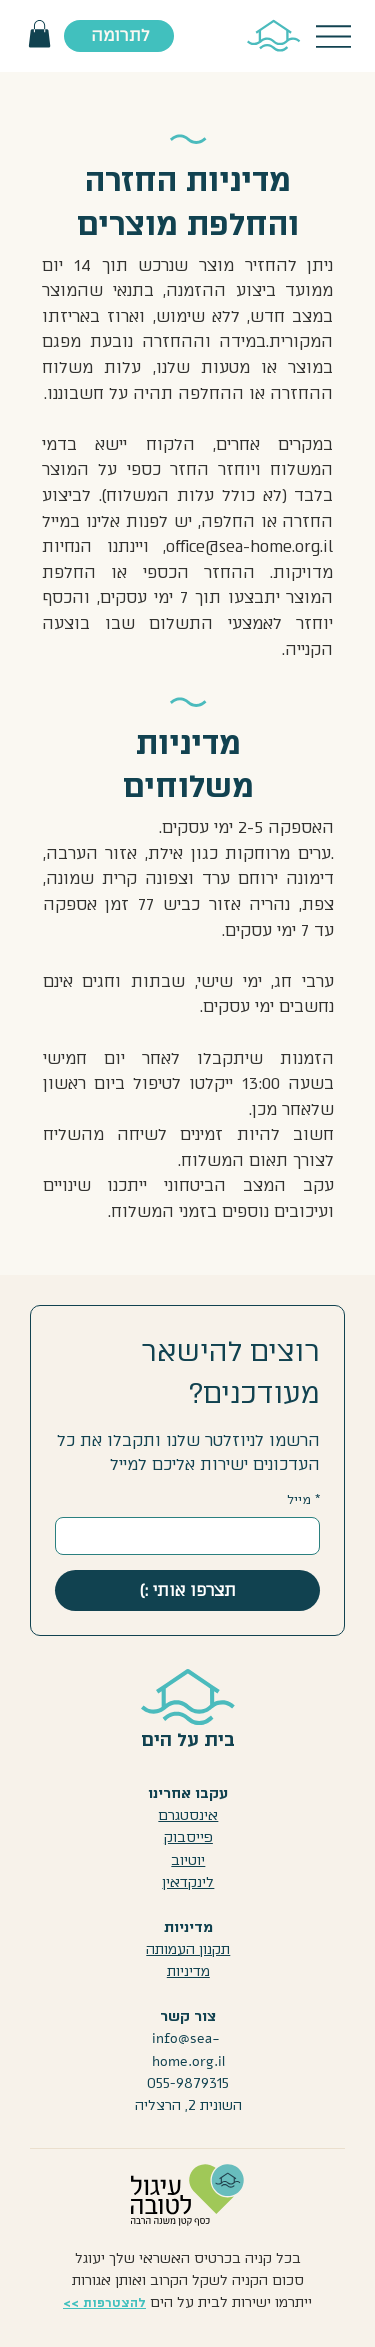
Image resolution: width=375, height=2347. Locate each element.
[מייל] (193, 1536)
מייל (303, 1500)
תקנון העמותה (188, 1949)
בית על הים (188, 1740)
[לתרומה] (119, 36)
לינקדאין (188, 1882)
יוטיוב (188, 1860)
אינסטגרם (188, 1815)
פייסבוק (188, 1837)
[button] (39, 33)
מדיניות (188, 1971)
